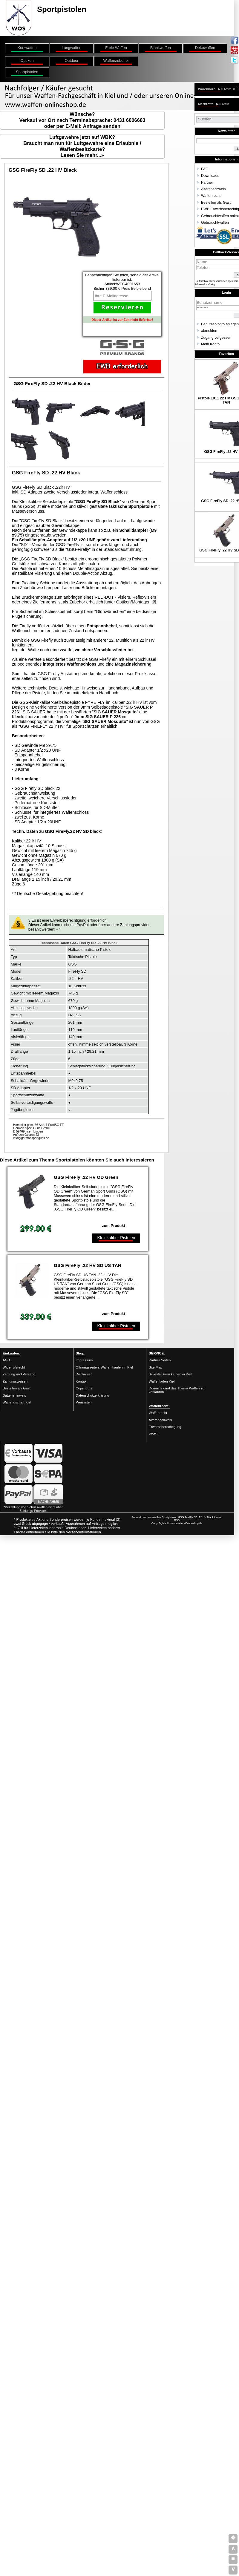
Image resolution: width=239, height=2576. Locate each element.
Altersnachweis (213, 189)
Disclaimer (84, 1374)
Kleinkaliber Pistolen (116, 1237)
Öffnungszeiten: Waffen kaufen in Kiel (104, 1367)
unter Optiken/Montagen (128, 602)
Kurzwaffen (27, 47)
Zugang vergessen (216, 337)
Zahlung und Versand (19, 1374)
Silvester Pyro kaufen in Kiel (170, 1374)
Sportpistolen (27, 72)
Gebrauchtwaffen (215, 222)
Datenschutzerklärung (92, 1395)
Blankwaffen (160, 47)
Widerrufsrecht (14, 1367)
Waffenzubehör (116, 60)
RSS (177, 1520)
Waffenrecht (210, 196)
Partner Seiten (160, 1360)
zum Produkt (113, 1225)
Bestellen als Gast (216, 202)
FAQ (205, 169)
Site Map (155, 1367)
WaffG (153, 1434)
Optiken (26, 60)
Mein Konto (210, 344)
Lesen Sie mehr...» (82, 155)
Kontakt (81, 1381)
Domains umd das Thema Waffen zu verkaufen (176, 1390)
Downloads (210, 176)
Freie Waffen (116, 47)
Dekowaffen (205, 47)
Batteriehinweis (14, 1395)
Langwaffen (72, 47)
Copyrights (84, 1388)
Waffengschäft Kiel (17, 1402)
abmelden (209, 331)
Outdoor (71, 60)
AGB (6, 1360)
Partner (207, 182)
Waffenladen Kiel (161, 1381)
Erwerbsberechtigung (165, 1427)
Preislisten (83, 1402)
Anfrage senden (101, 126)
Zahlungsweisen (15, 1381)
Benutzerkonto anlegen (220, 324)
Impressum (84, 1360)
